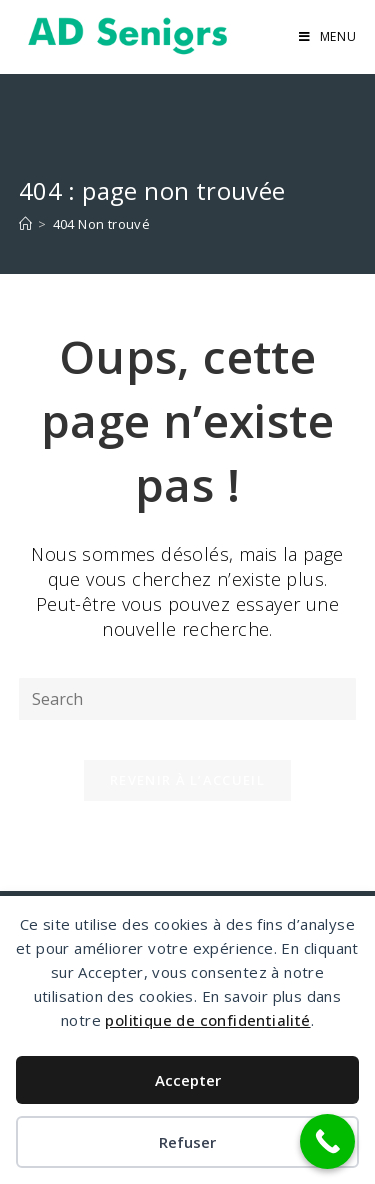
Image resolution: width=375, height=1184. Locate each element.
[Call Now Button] (327, 1141)
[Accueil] (25, 224)
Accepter (188, 1080)
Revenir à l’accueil (187, 780)
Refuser (187, 1142)
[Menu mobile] (328, 36)
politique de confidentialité (207, 1020)
